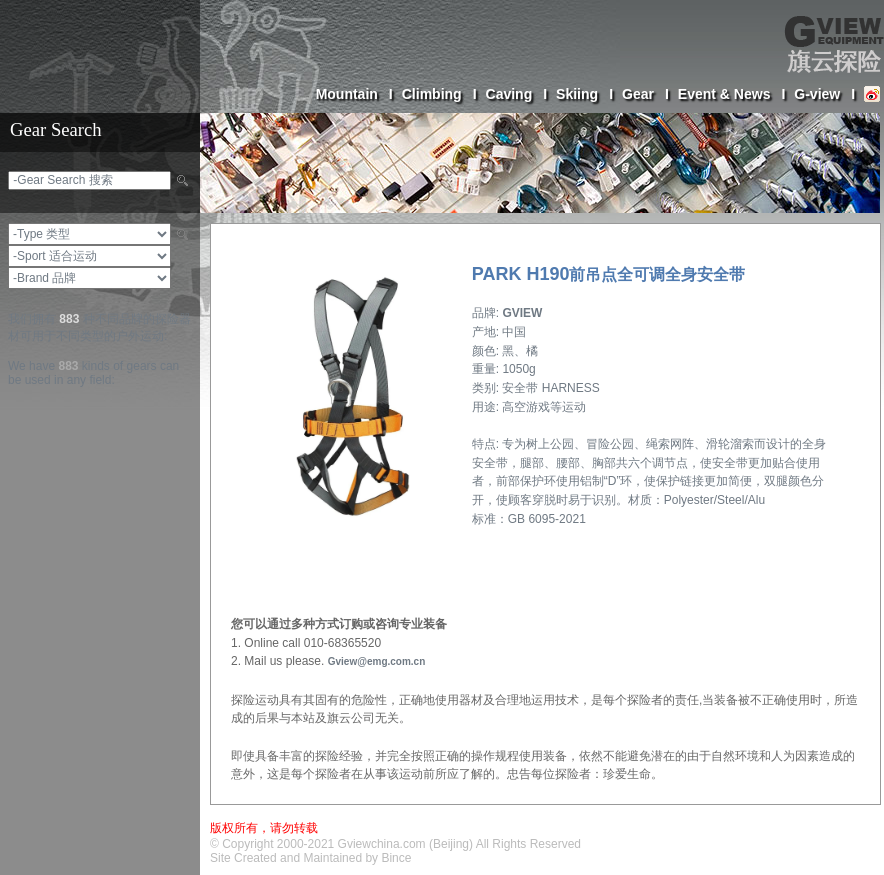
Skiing (584, 94)
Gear (645, 94)
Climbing (439, 94)
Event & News (731, 94)
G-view (824, 94)
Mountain (354, 94)
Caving (517, 94)
